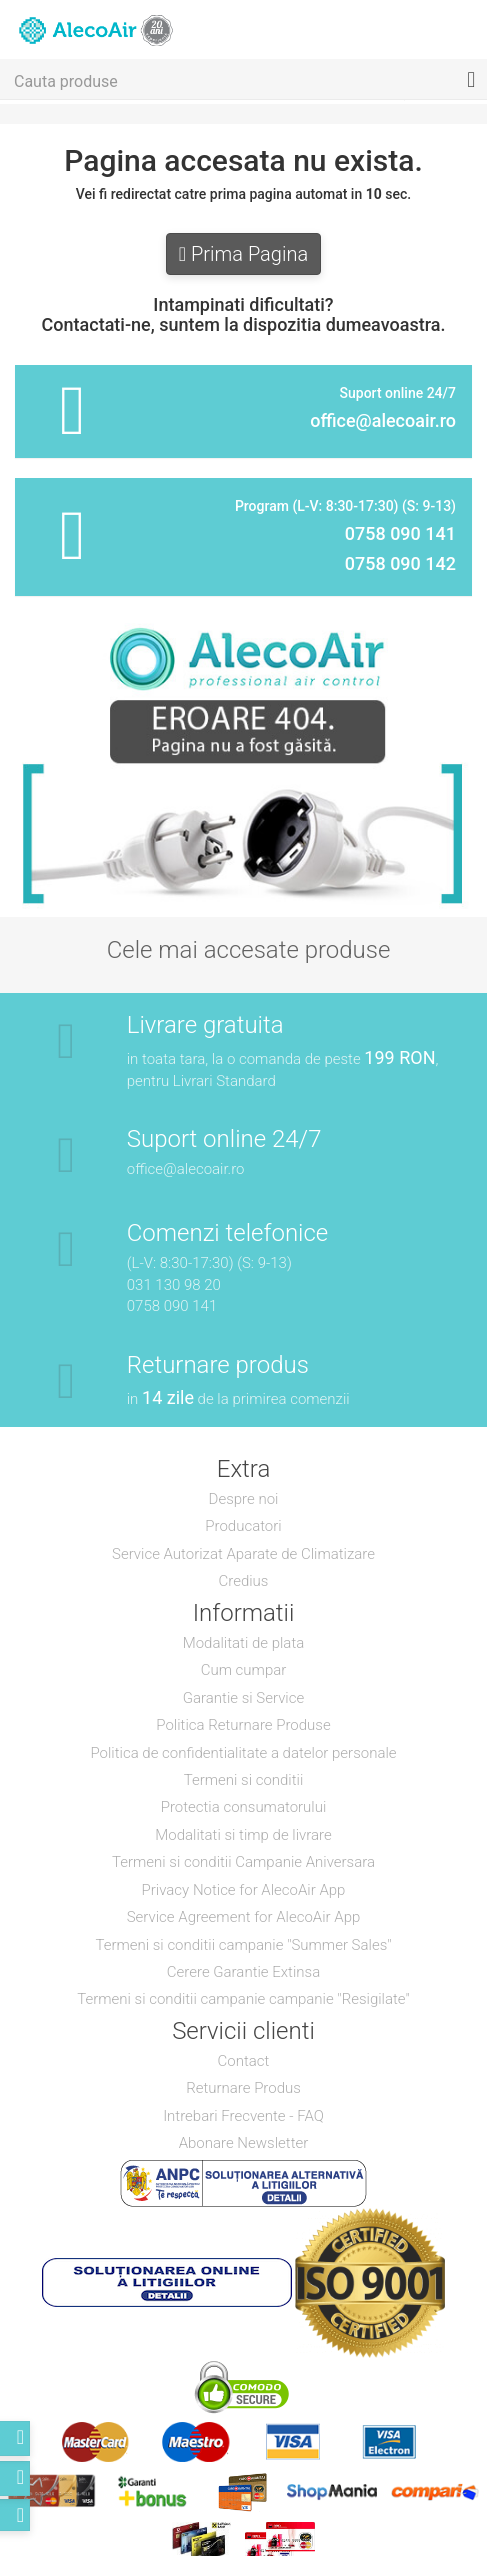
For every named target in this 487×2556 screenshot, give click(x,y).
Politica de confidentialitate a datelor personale (243, 1753)
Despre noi (244, 1499)
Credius (244, 1581)
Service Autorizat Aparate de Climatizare (243, 1554)
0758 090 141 (400, 533)
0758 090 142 (400, 563)
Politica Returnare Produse (243, 1725)
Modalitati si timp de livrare (243, 1835)
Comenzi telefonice (228, 1233)
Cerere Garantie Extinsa (243, 1972)
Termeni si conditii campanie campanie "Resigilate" (243, 1999)
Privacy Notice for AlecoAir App (244, 1890)
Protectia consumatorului (244, 1807)
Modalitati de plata (244, 1643)
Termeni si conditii (244, 1780)
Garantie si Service (243, 1698)
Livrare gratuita (205, 1025)
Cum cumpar (244, 1670)
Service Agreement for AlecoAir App (244, 1917)
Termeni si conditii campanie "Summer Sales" (243, 1945)
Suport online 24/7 (224, 1139)
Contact (244, 2061)
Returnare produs (218, 1365)
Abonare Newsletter (244, 2143)
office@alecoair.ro (383, 420)
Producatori (243, 1526)
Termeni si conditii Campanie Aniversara (243, 1862)
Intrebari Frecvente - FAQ (243, 2116)
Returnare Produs (243, 2088)
